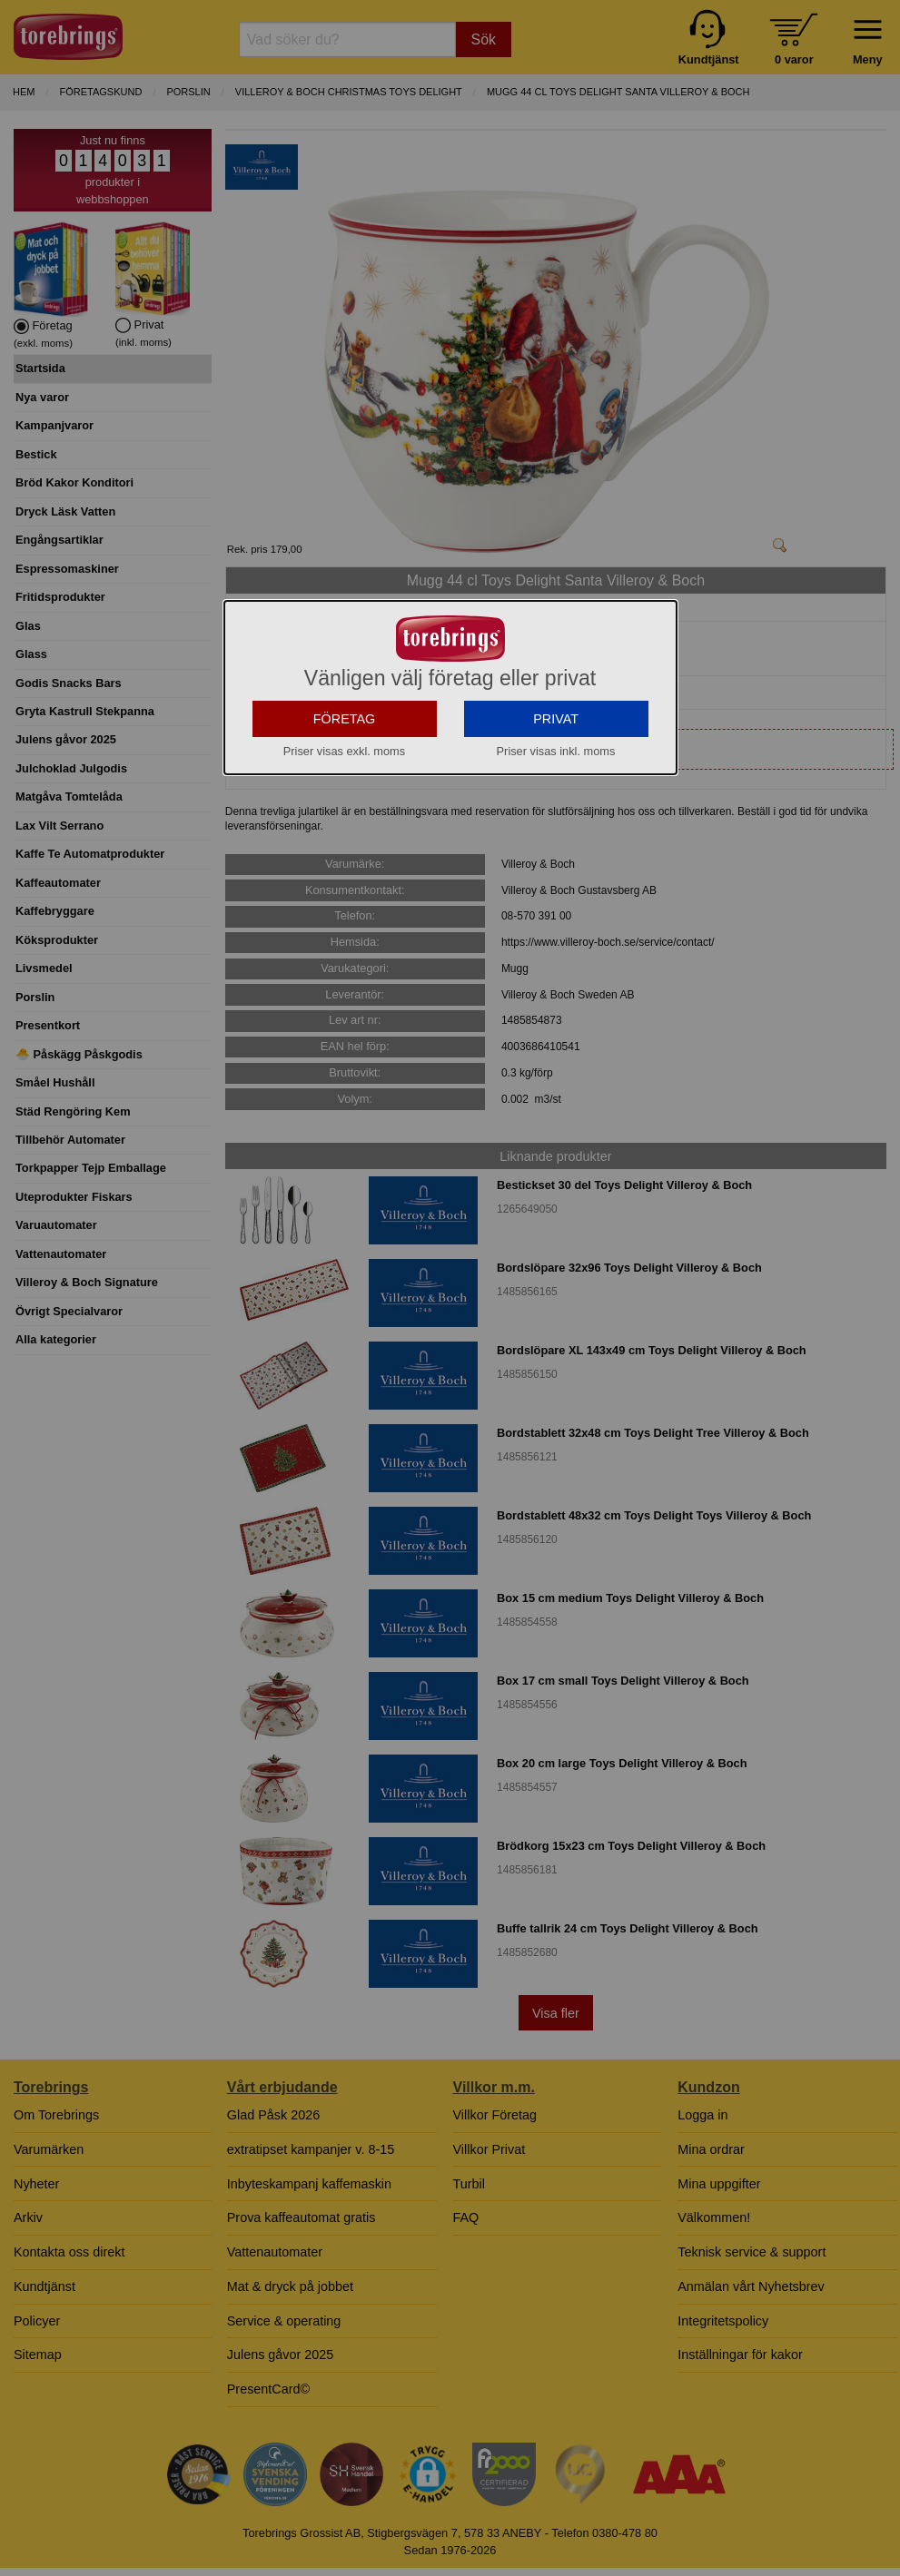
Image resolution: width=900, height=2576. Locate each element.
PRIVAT (556, 881)
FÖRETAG (344, 881)
